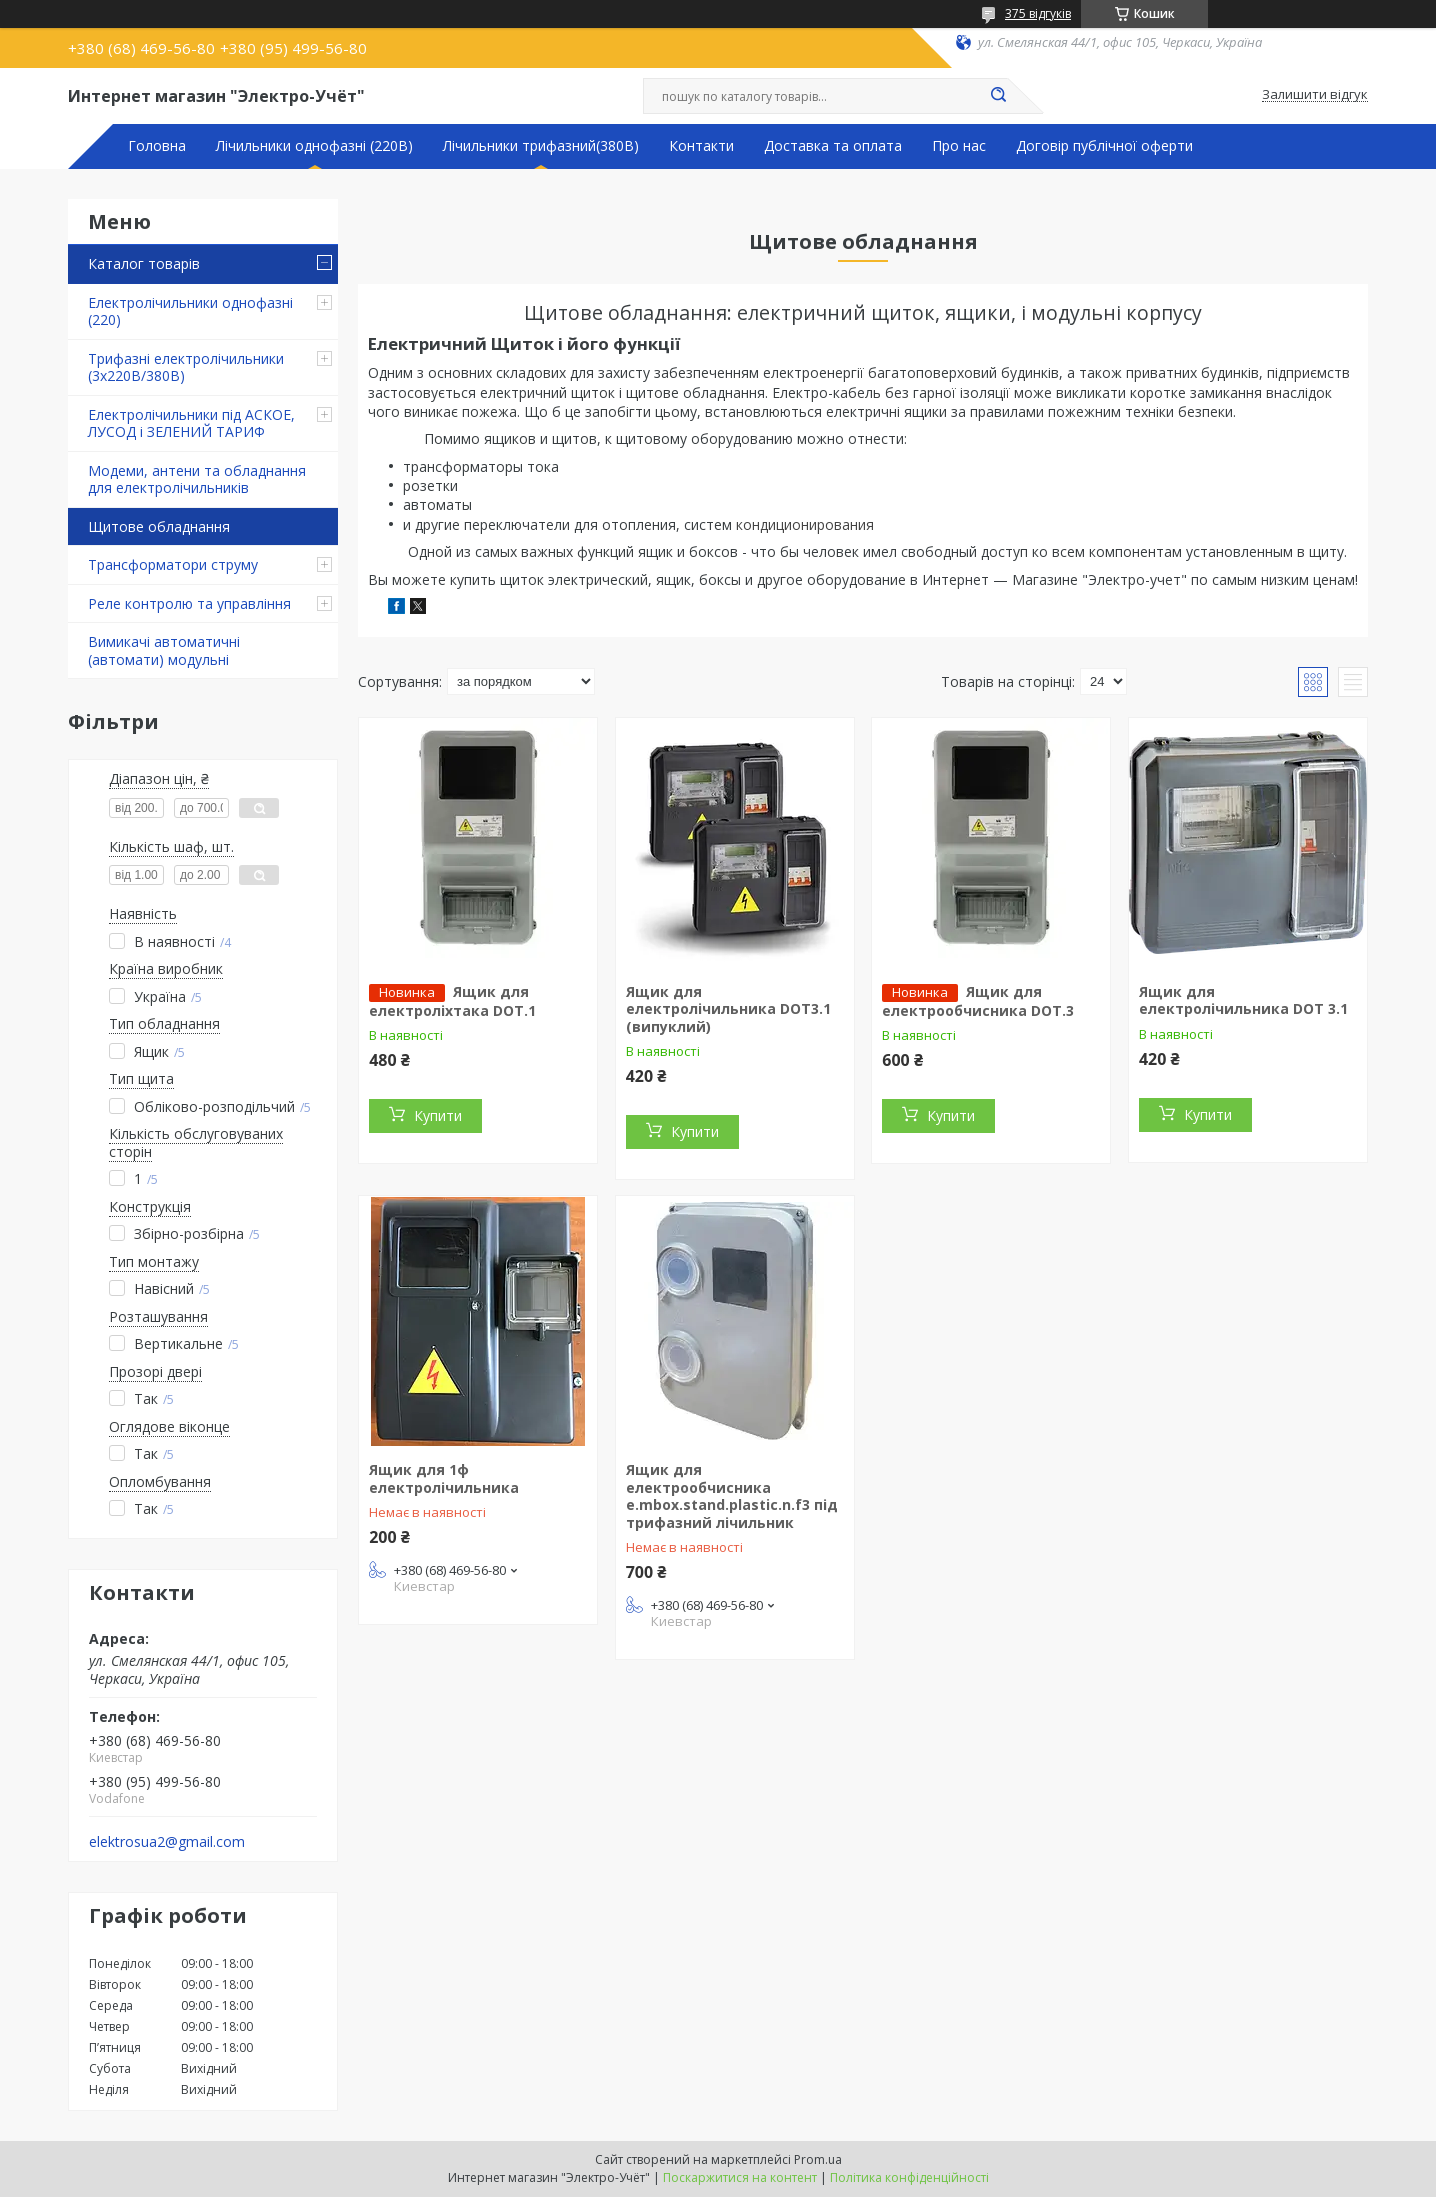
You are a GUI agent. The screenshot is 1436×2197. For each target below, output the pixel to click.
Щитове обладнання (159, 526)
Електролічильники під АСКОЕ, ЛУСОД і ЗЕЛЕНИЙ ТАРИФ (191, 423)
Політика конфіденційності (909, 2177)
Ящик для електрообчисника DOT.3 (978, 1001)
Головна (157, 146)
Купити (438, 1115)
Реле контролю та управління (189, 603)
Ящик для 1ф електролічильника (444, 1478)
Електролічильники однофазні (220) (190, 311)
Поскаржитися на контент (740, 2177)
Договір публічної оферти (1104, 146)
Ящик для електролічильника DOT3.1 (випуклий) (728, 1009)
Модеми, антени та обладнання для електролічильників (197, 479)
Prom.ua (818, 2159)
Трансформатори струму (173, 564)
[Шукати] (998, 96)
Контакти (701, 146)
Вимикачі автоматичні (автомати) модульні (164, 650)
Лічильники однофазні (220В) (314, 146)
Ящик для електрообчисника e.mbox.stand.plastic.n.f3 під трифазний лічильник (732, 1496)
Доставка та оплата (833, 146)
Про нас (959, 146)
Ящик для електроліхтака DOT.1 (452, 1001)
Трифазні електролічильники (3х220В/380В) (186, 367)
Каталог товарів (144, 263)
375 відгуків (1038, 13)
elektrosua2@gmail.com (167, 1842)
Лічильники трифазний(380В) (541, 146)
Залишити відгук (1315, 95)
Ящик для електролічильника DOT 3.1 (1243, 1000)
